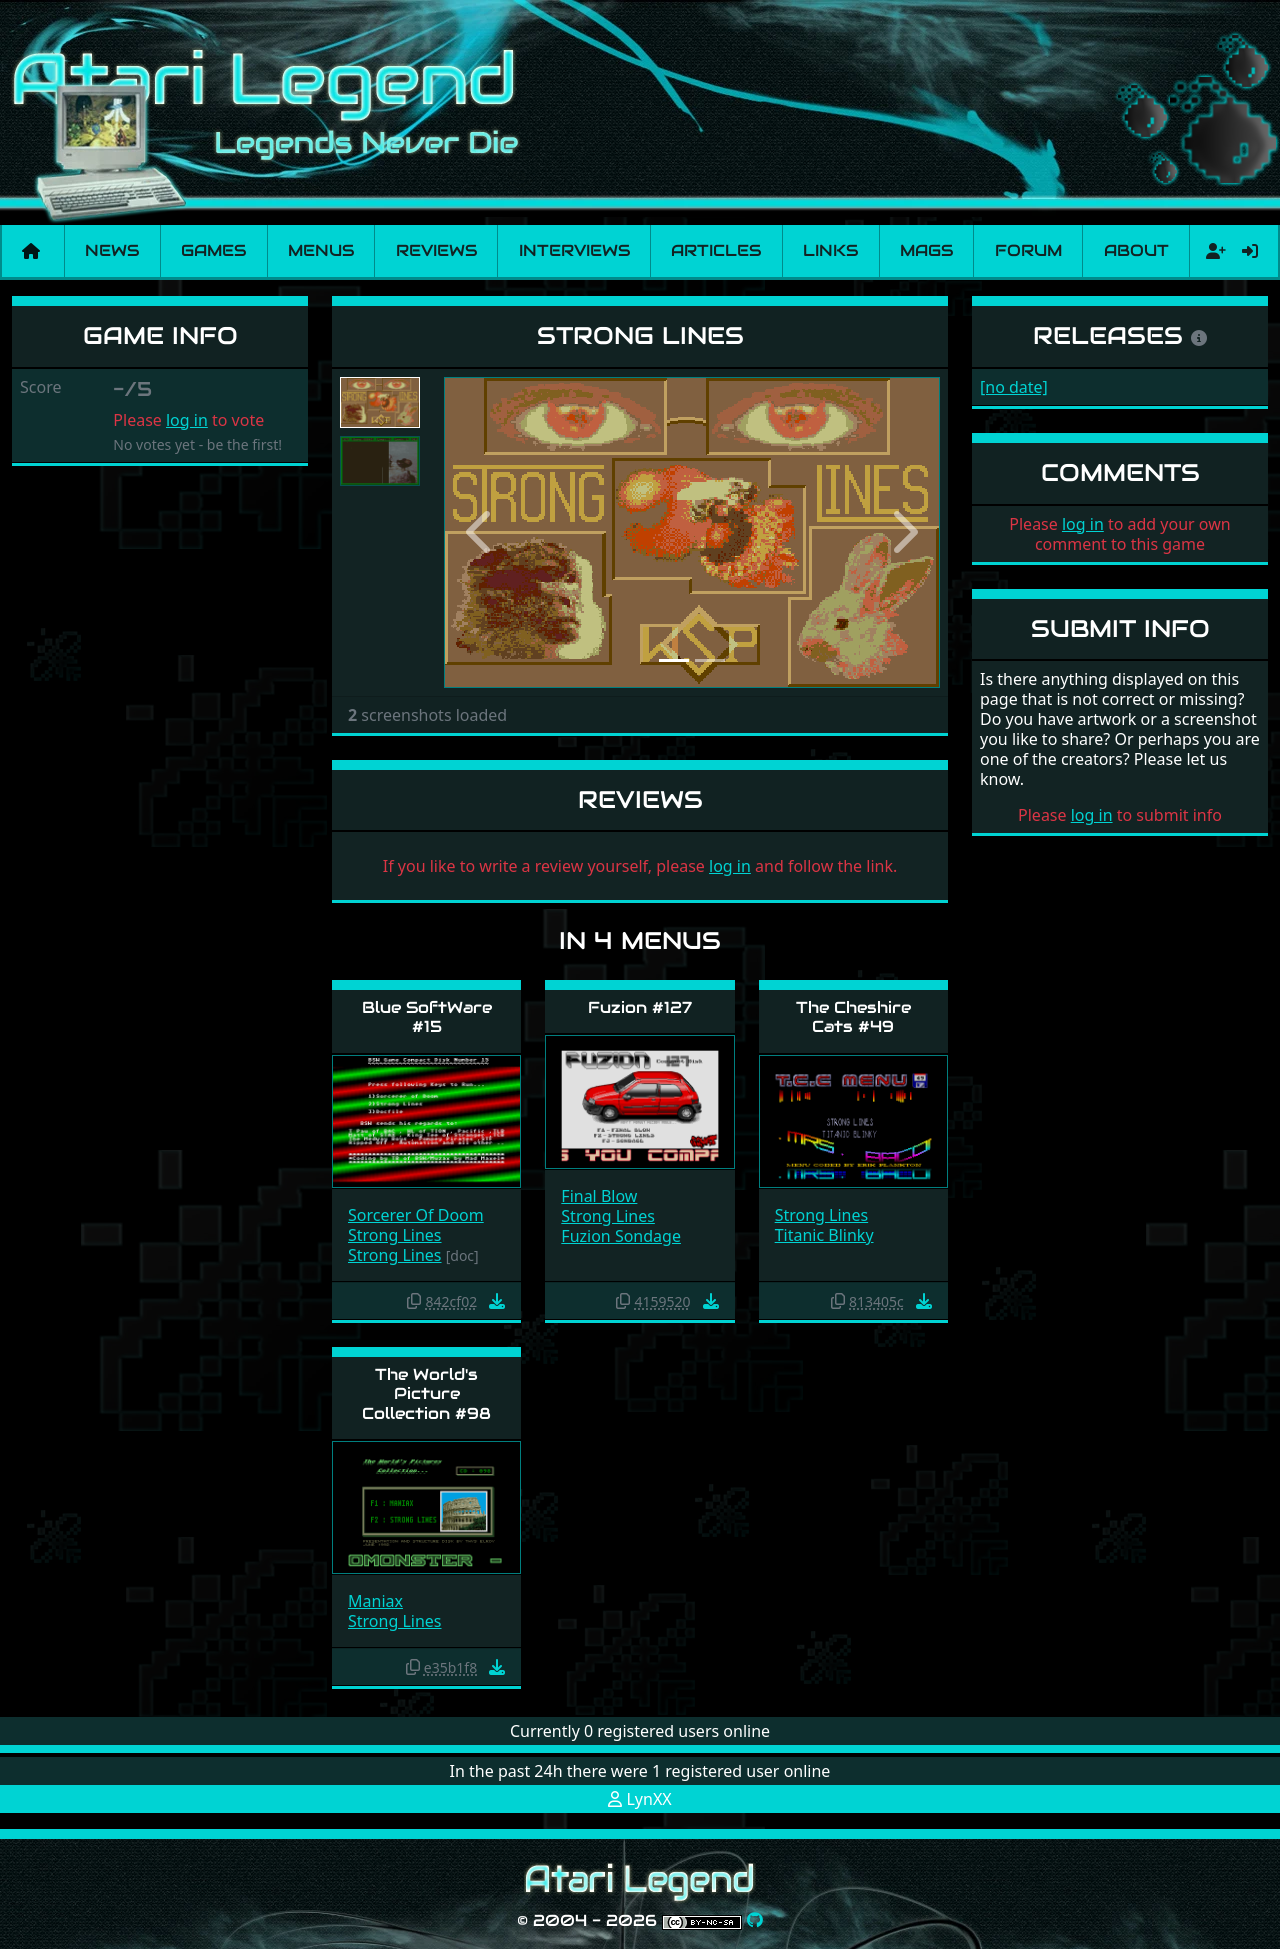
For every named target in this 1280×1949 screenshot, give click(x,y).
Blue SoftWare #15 (427, 1017)
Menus (321, 250)
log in (187, 420)
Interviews (574, 250)
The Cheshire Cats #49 (853, 1017)
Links (830, 250)
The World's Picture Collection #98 (426, 1393)
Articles (716, 250)
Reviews (436, 250)
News (112, 250)
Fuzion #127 (640, 1007)
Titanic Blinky (824, 1235)
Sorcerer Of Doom (416, 1215)
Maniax (375, 1601)
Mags (926, 250)
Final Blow (599, 1196)
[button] (481, 532)
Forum (1028, 250)
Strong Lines (395, 1235)
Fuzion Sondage (621, 1236)
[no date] (1014, 387)
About (1136, 250)
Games (213, 250)
